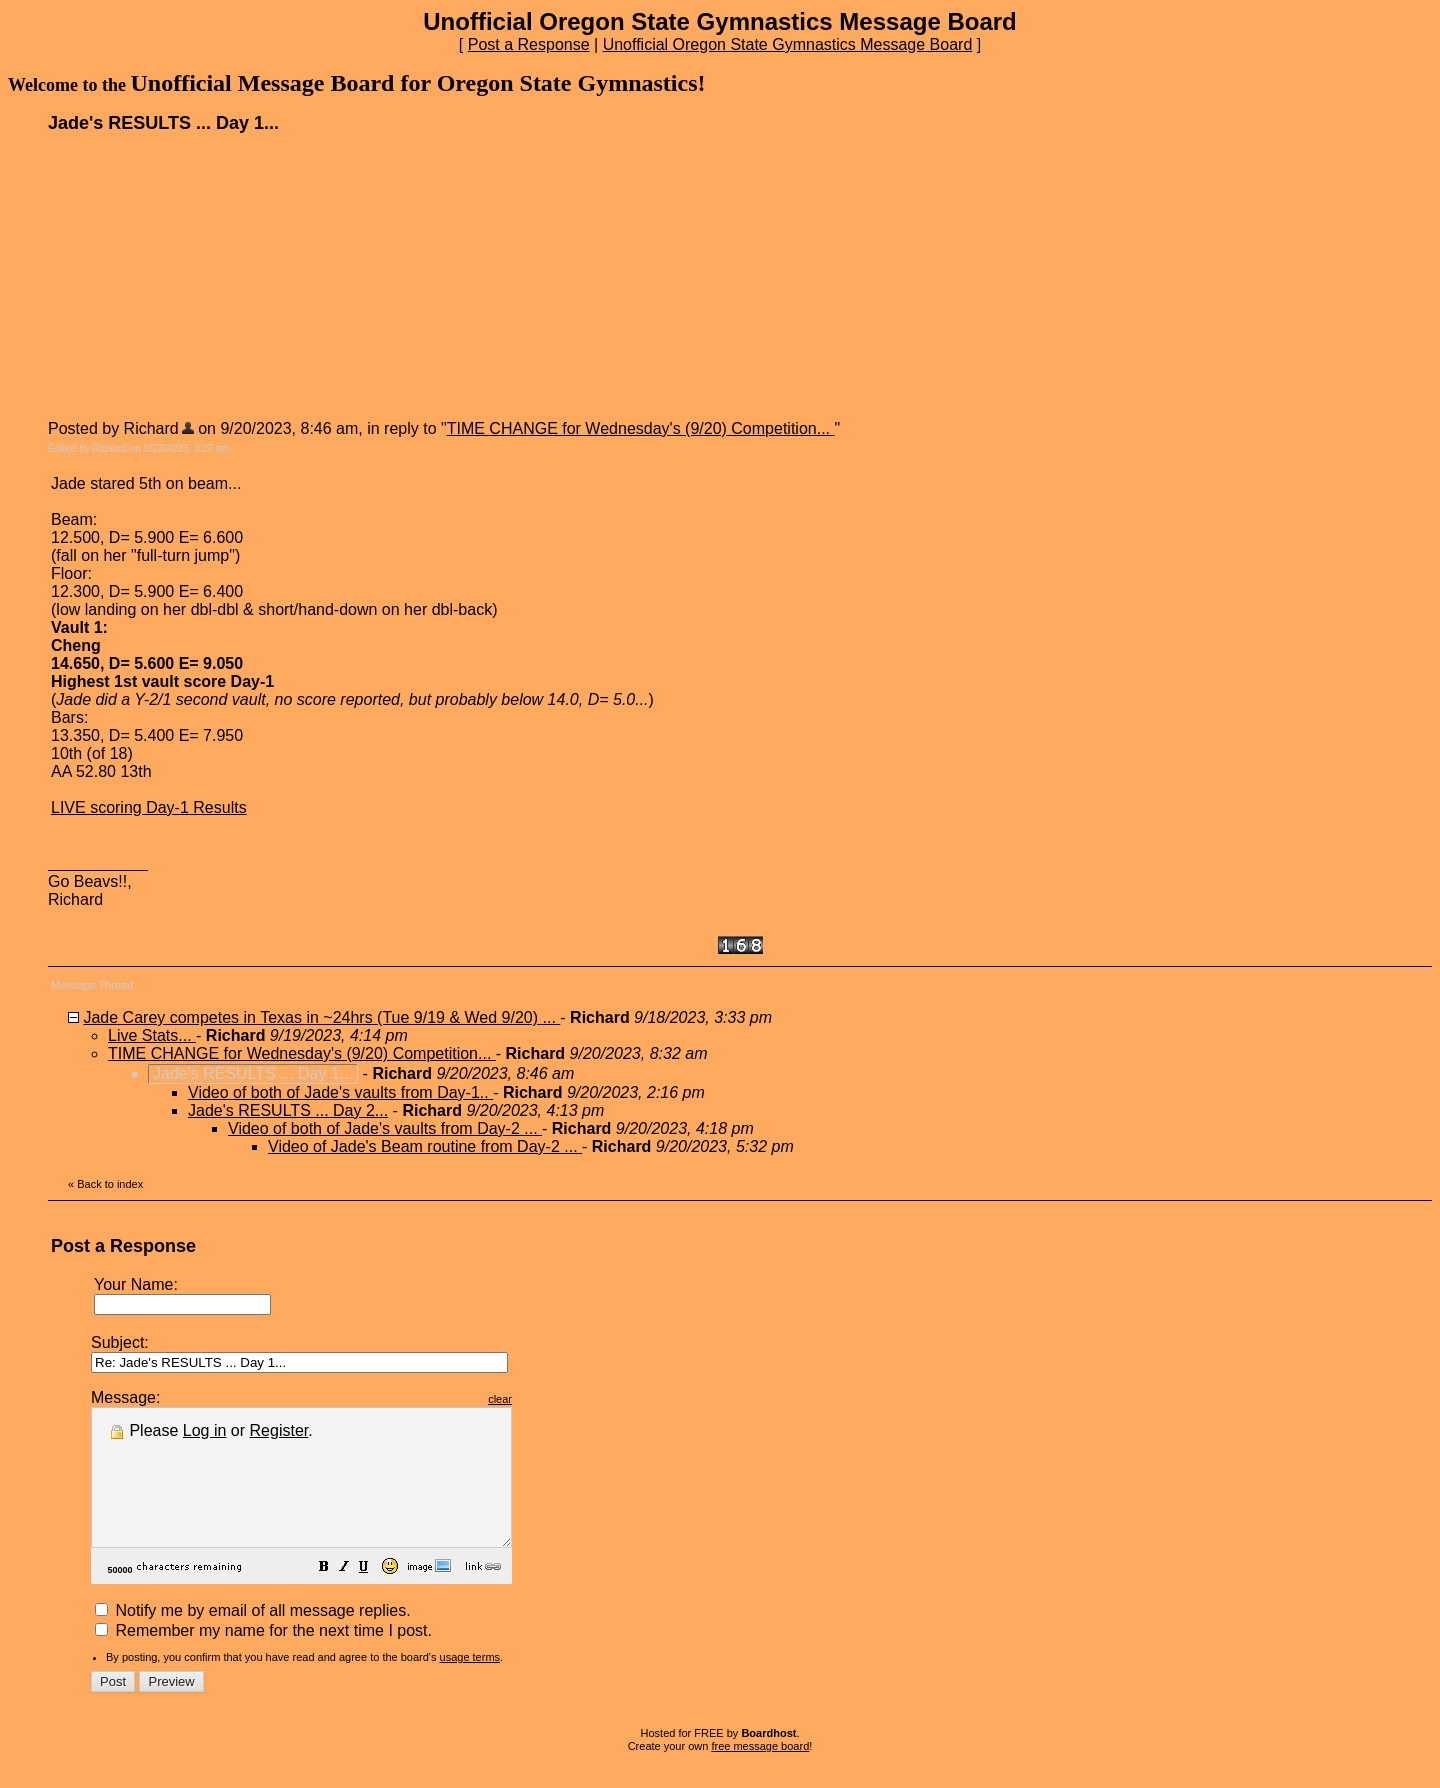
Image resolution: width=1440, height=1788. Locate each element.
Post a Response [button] (529, 44)
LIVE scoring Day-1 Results (149, 807)
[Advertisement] (198, 275)
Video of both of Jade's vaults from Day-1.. (340, 1092)
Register (279, 1430)
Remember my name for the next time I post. (263, 1657)
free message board (760, 1773)
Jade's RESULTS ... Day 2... (288, 1110)
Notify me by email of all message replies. (253, 1637)
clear (550, 1399)
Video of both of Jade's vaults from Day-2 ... (385, 1128)
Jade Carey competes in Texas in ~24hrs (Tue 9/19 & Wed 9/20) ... (321, 1017)
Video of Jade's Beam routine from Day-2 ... (425, 1146)
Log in (205, 1430)
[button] (374, 1595)
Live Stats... (152, 1035)
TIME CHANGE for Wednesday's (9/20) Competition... (641, 428)
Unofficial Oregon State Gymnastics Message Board (788, 44)
